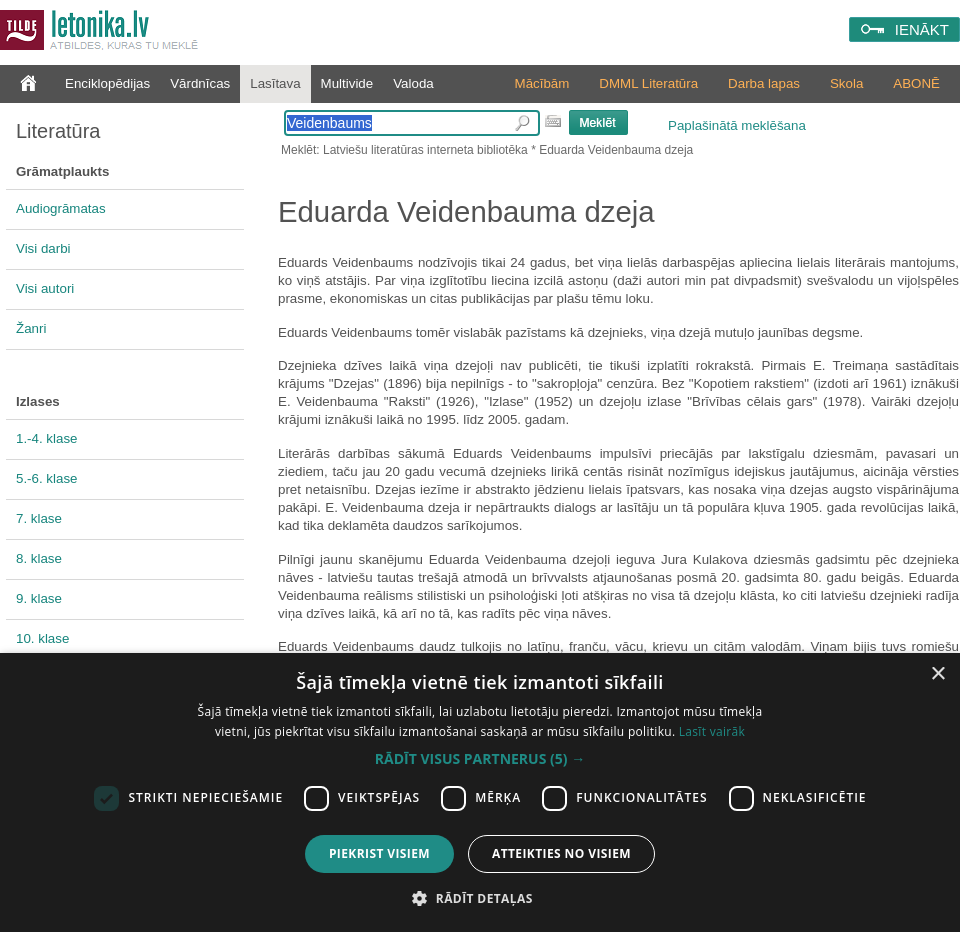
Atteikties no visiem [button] (561, 853)
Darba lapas (764, 83)
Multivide (347, 83)
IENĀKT (922, 29)
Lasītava (275, 83)
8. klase (39, 558)
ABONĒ (916, 83)
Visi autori (45, 288)
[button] (480, 759)
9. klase (39, 598)
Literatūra (58, 131)
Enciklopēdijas (107, 83)
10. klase (42, 638)
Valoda (413, 83)
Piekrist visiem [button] (379, 853)
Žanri (31, 328)
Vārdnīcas (200, 83)
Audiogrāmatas (61, 208)
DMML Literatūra (648, 83)
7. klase (39, 518)
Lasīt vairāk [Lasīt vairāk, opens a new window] (712, 731)
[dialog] (480, 792)
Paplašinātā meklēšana (737, 125)
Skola (846, 83)
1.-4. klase (47, 438)
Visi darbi (43, 248)
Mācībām (542, 83)
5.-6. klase (47, 478)
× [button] (937, 674)
